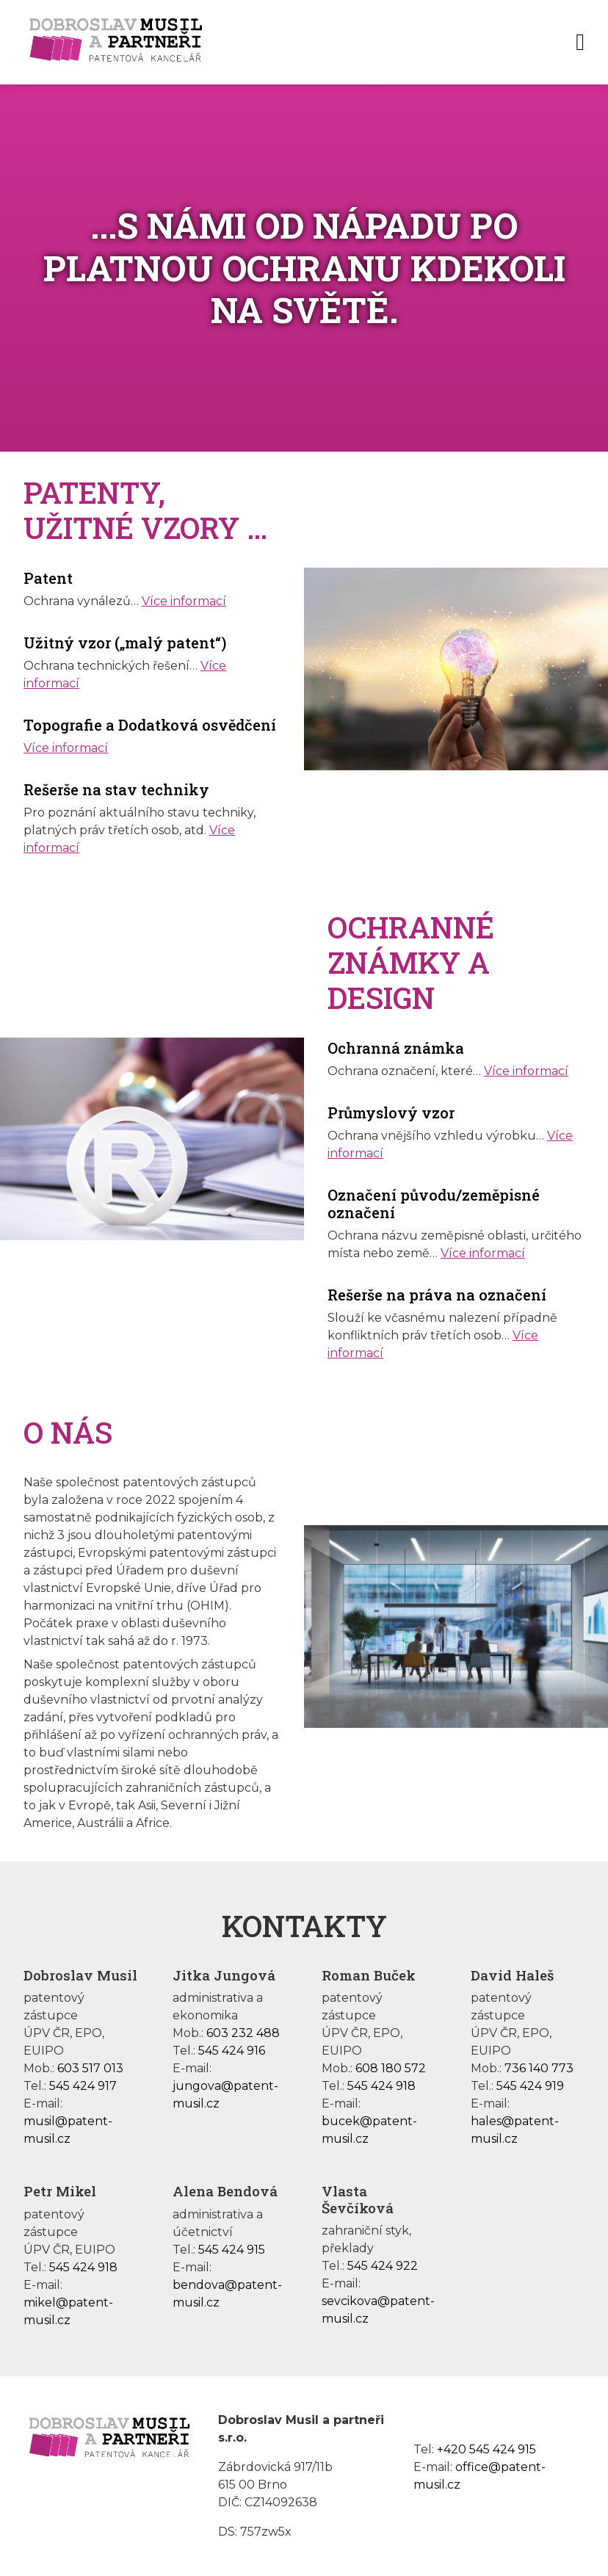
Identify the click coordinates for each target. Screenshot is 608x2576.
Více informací (184, 601)
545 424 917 (83, 2086)
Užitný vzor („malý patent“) (124, 642)
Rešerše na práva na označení (436, 1294)
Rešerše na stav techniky (116, 789)
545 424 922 (382, 2266)
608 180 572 (390, 2068)
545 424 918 (381, 2086)
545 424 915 (231, 2250)
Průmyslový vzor (391, 1112)
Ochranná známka (395, 1047)
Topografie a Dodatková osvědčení (149, 724)
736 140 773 (538, 2068)
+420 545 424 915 (486, 2449)
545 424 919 (530, 2086)
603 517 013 (90, 2068)
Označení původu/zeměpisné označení (433, 1203)
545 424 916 (231, 2051)
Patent (48, 577)
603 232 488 (243, 2033)
